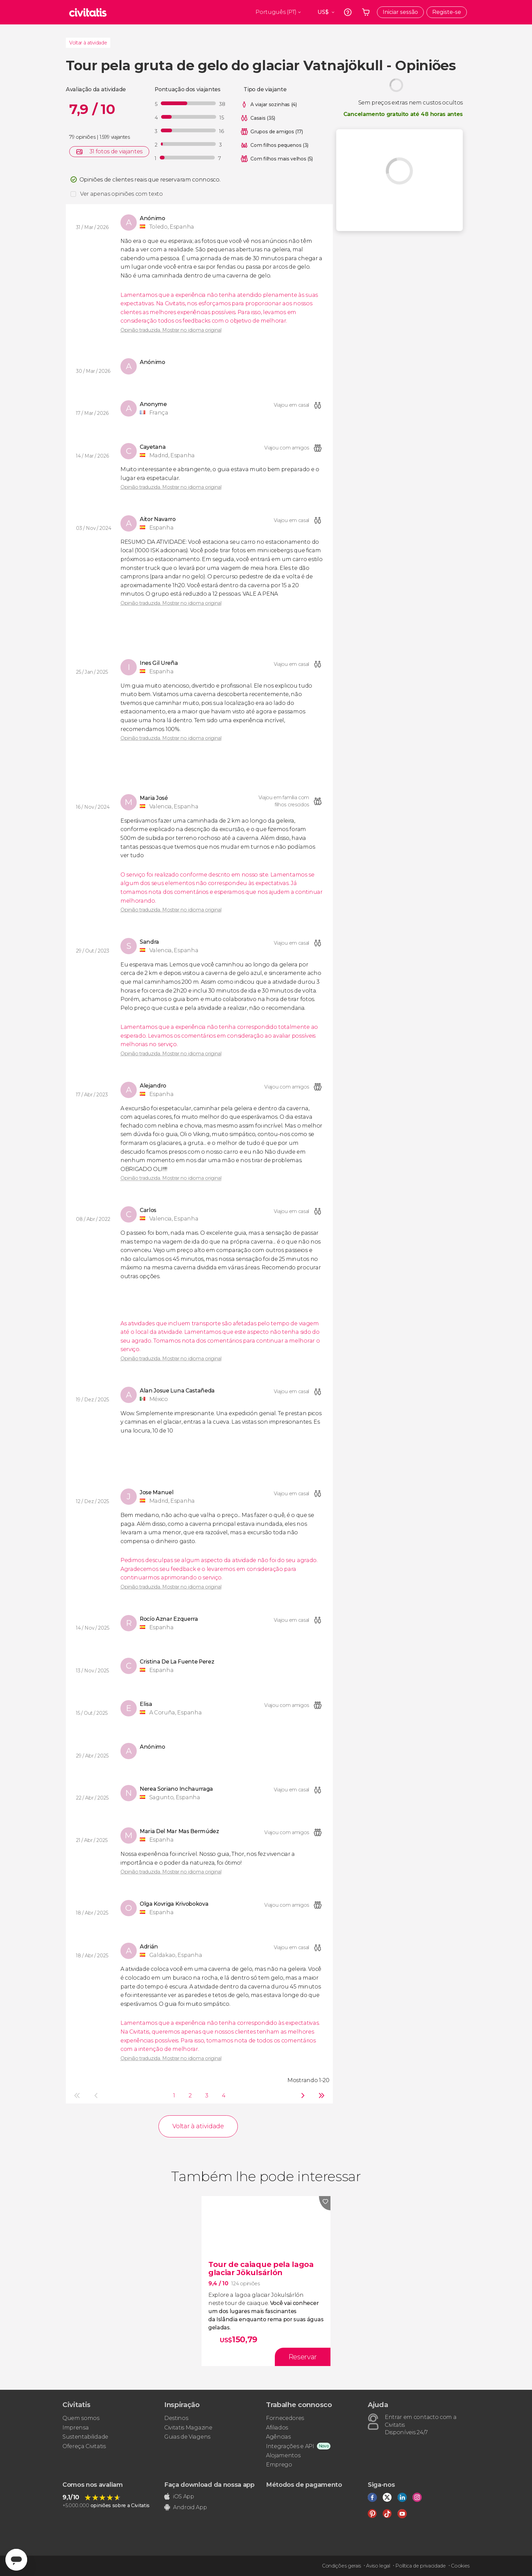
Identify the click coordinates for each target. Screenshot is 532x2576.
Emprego (279, 2464)
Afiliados (277, 2427)
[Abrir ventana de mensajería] (16, 2560)
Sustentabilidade (85, 2437)
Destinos (176, 2418)
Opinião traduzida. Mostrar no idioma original (171, 330)
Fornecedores (285, 2418)
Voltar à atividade (88, 43)
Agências (278, 2437)
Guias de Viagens (187, 2437)
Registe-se (446, 12)
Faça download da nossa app (209, 2484)
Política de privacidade (420, 2566)
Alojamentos (283, 2455)
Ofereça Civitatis (84, 2446)
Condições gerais (341, 2566)
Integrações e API (290, 2446)
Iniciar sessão (400, 12)
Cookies (460, 2566)
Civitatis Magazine (188, 2427)
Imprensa (75, 2427)
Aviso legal (378, 2566)
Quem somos (80, 2418)
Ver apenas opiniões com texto (121, 194)
